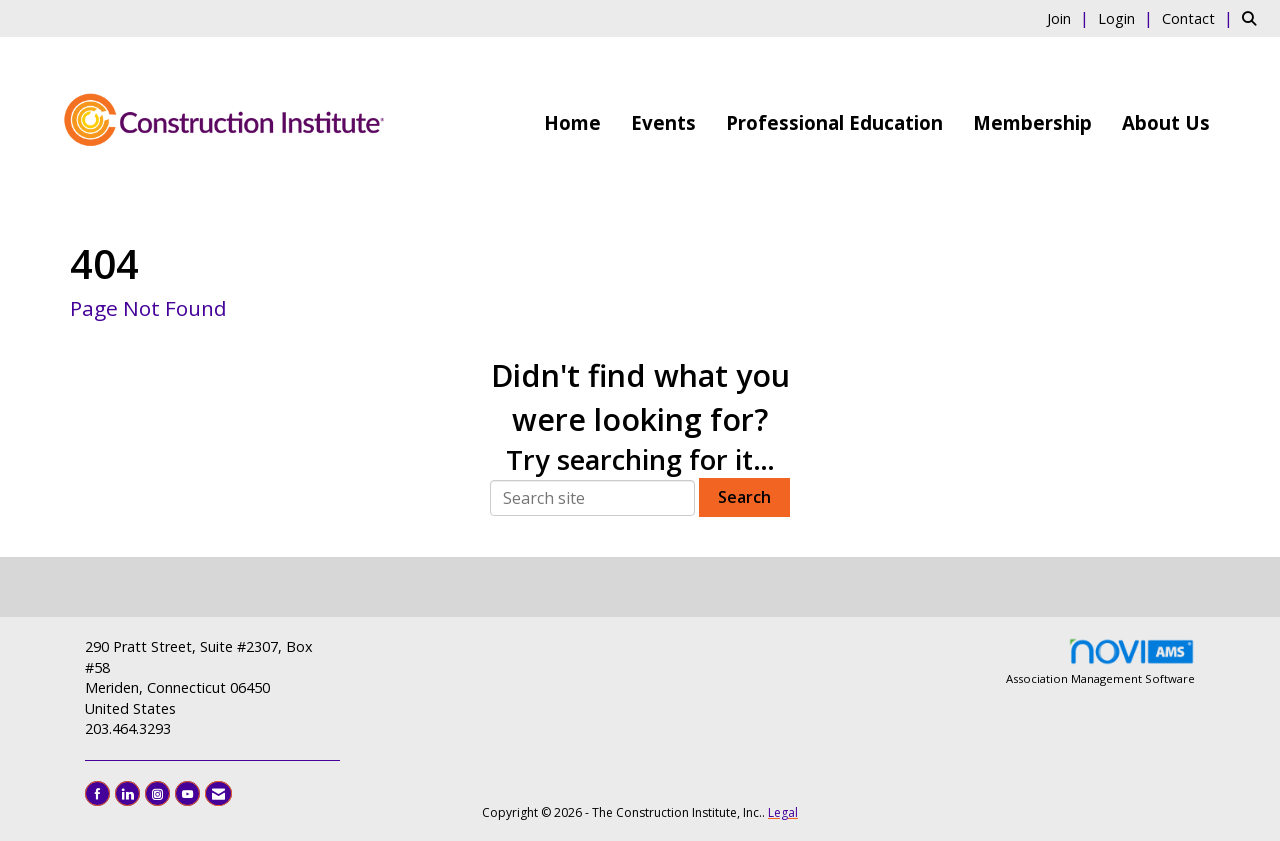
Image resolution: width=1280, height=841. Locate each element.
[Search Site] (1253, 18)
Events (663, 122)
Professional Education (834, 122)
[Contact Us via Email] (218, 793)
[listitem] (1070, 18)
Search (744, 497)
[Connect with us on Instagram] (157, 793)
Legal (783, 812)
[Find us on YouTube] (187, 793)
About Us (1166, 122)
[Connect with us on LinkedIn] (127, 793)
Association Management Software (1100, 661)
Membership (1032, 122)
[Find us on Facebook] (97, 793)
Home (572, 122)
